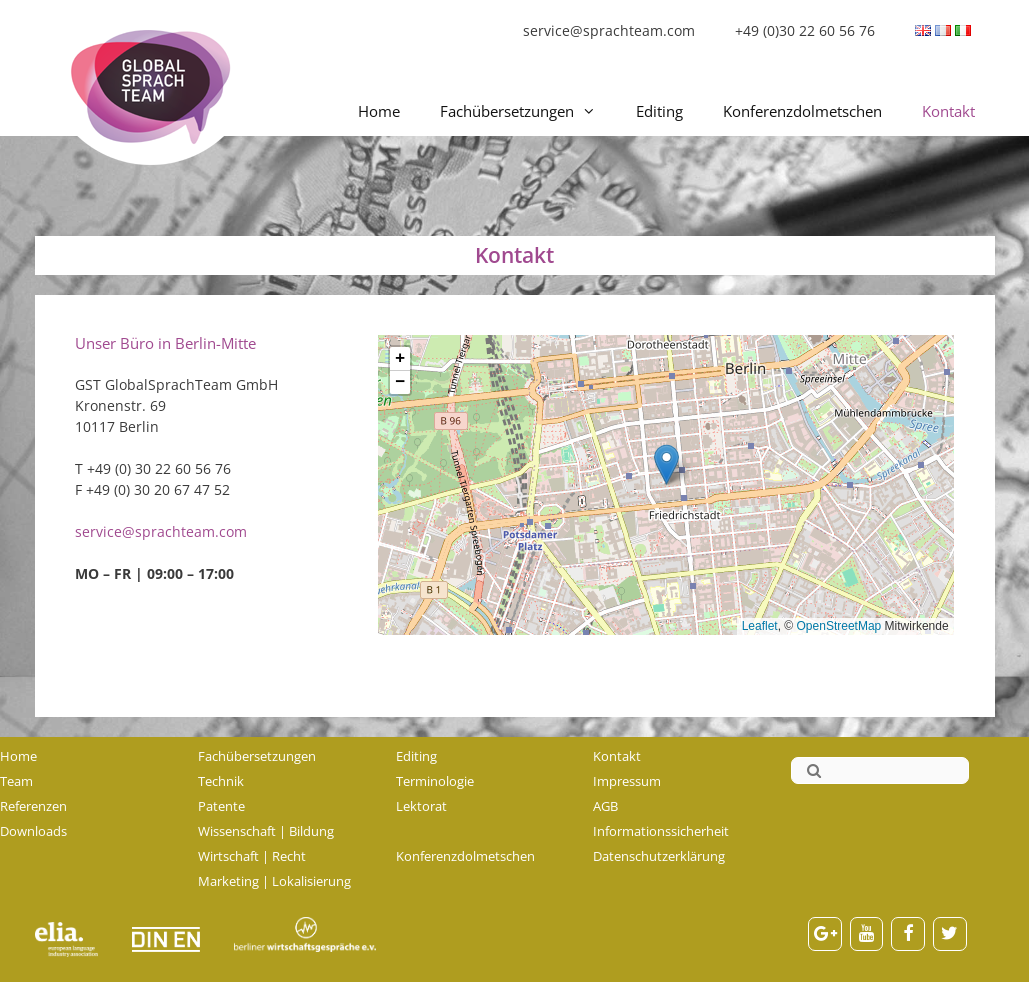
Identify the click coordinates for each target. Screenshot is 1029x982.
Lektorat (421, 806)
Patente (221, 806)
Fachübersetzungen (528, 111)
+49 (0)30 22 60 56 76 (805, 30)
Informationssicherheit (661, 831)
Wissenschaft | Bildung (266, 831)
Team (16, 781)
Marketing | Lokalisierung (274, 881)
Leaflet (760, 626)
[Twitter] (950, 934)
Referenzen (33, 806)
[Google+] (825, 934)
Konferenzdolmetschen (802, 111)
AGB (605, 806)
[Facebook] (908, 934)
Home (379, 111)
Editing (659, 111)
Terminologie (435, 781)
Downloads (33, 831)
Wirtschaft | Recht (252, 856)
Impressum (627, 781)
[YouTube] (867, 934)
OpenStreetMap (839, 626)
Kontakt (948, 111)
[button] (666, 464)
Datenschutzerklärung (659, 856)
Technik (221, 781)
